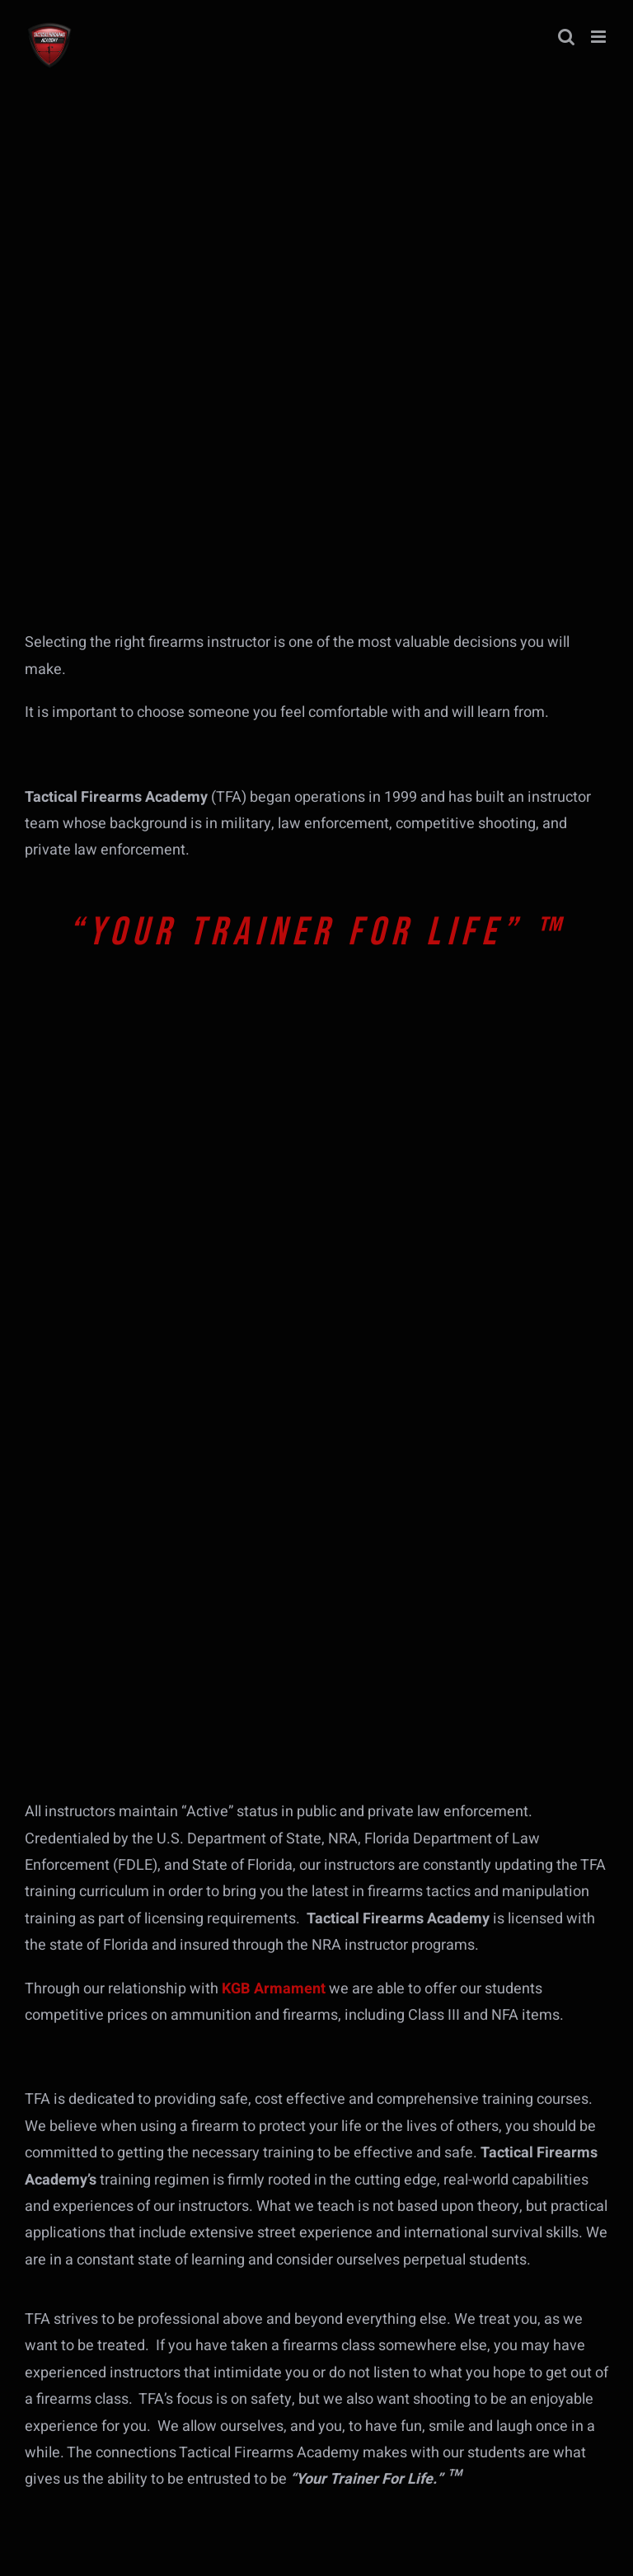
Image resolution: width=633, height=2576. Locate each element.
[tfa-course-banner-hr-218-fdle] (148, 1202)
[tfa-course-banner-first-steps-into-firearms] (148, 1008)
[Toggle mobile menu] (599, 36)
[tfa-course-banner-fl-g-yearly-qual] (148, 1395)
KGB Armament (274, 1989)
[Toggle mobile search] (566, 36)
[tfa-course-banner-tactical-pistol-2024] (148, 1588)
